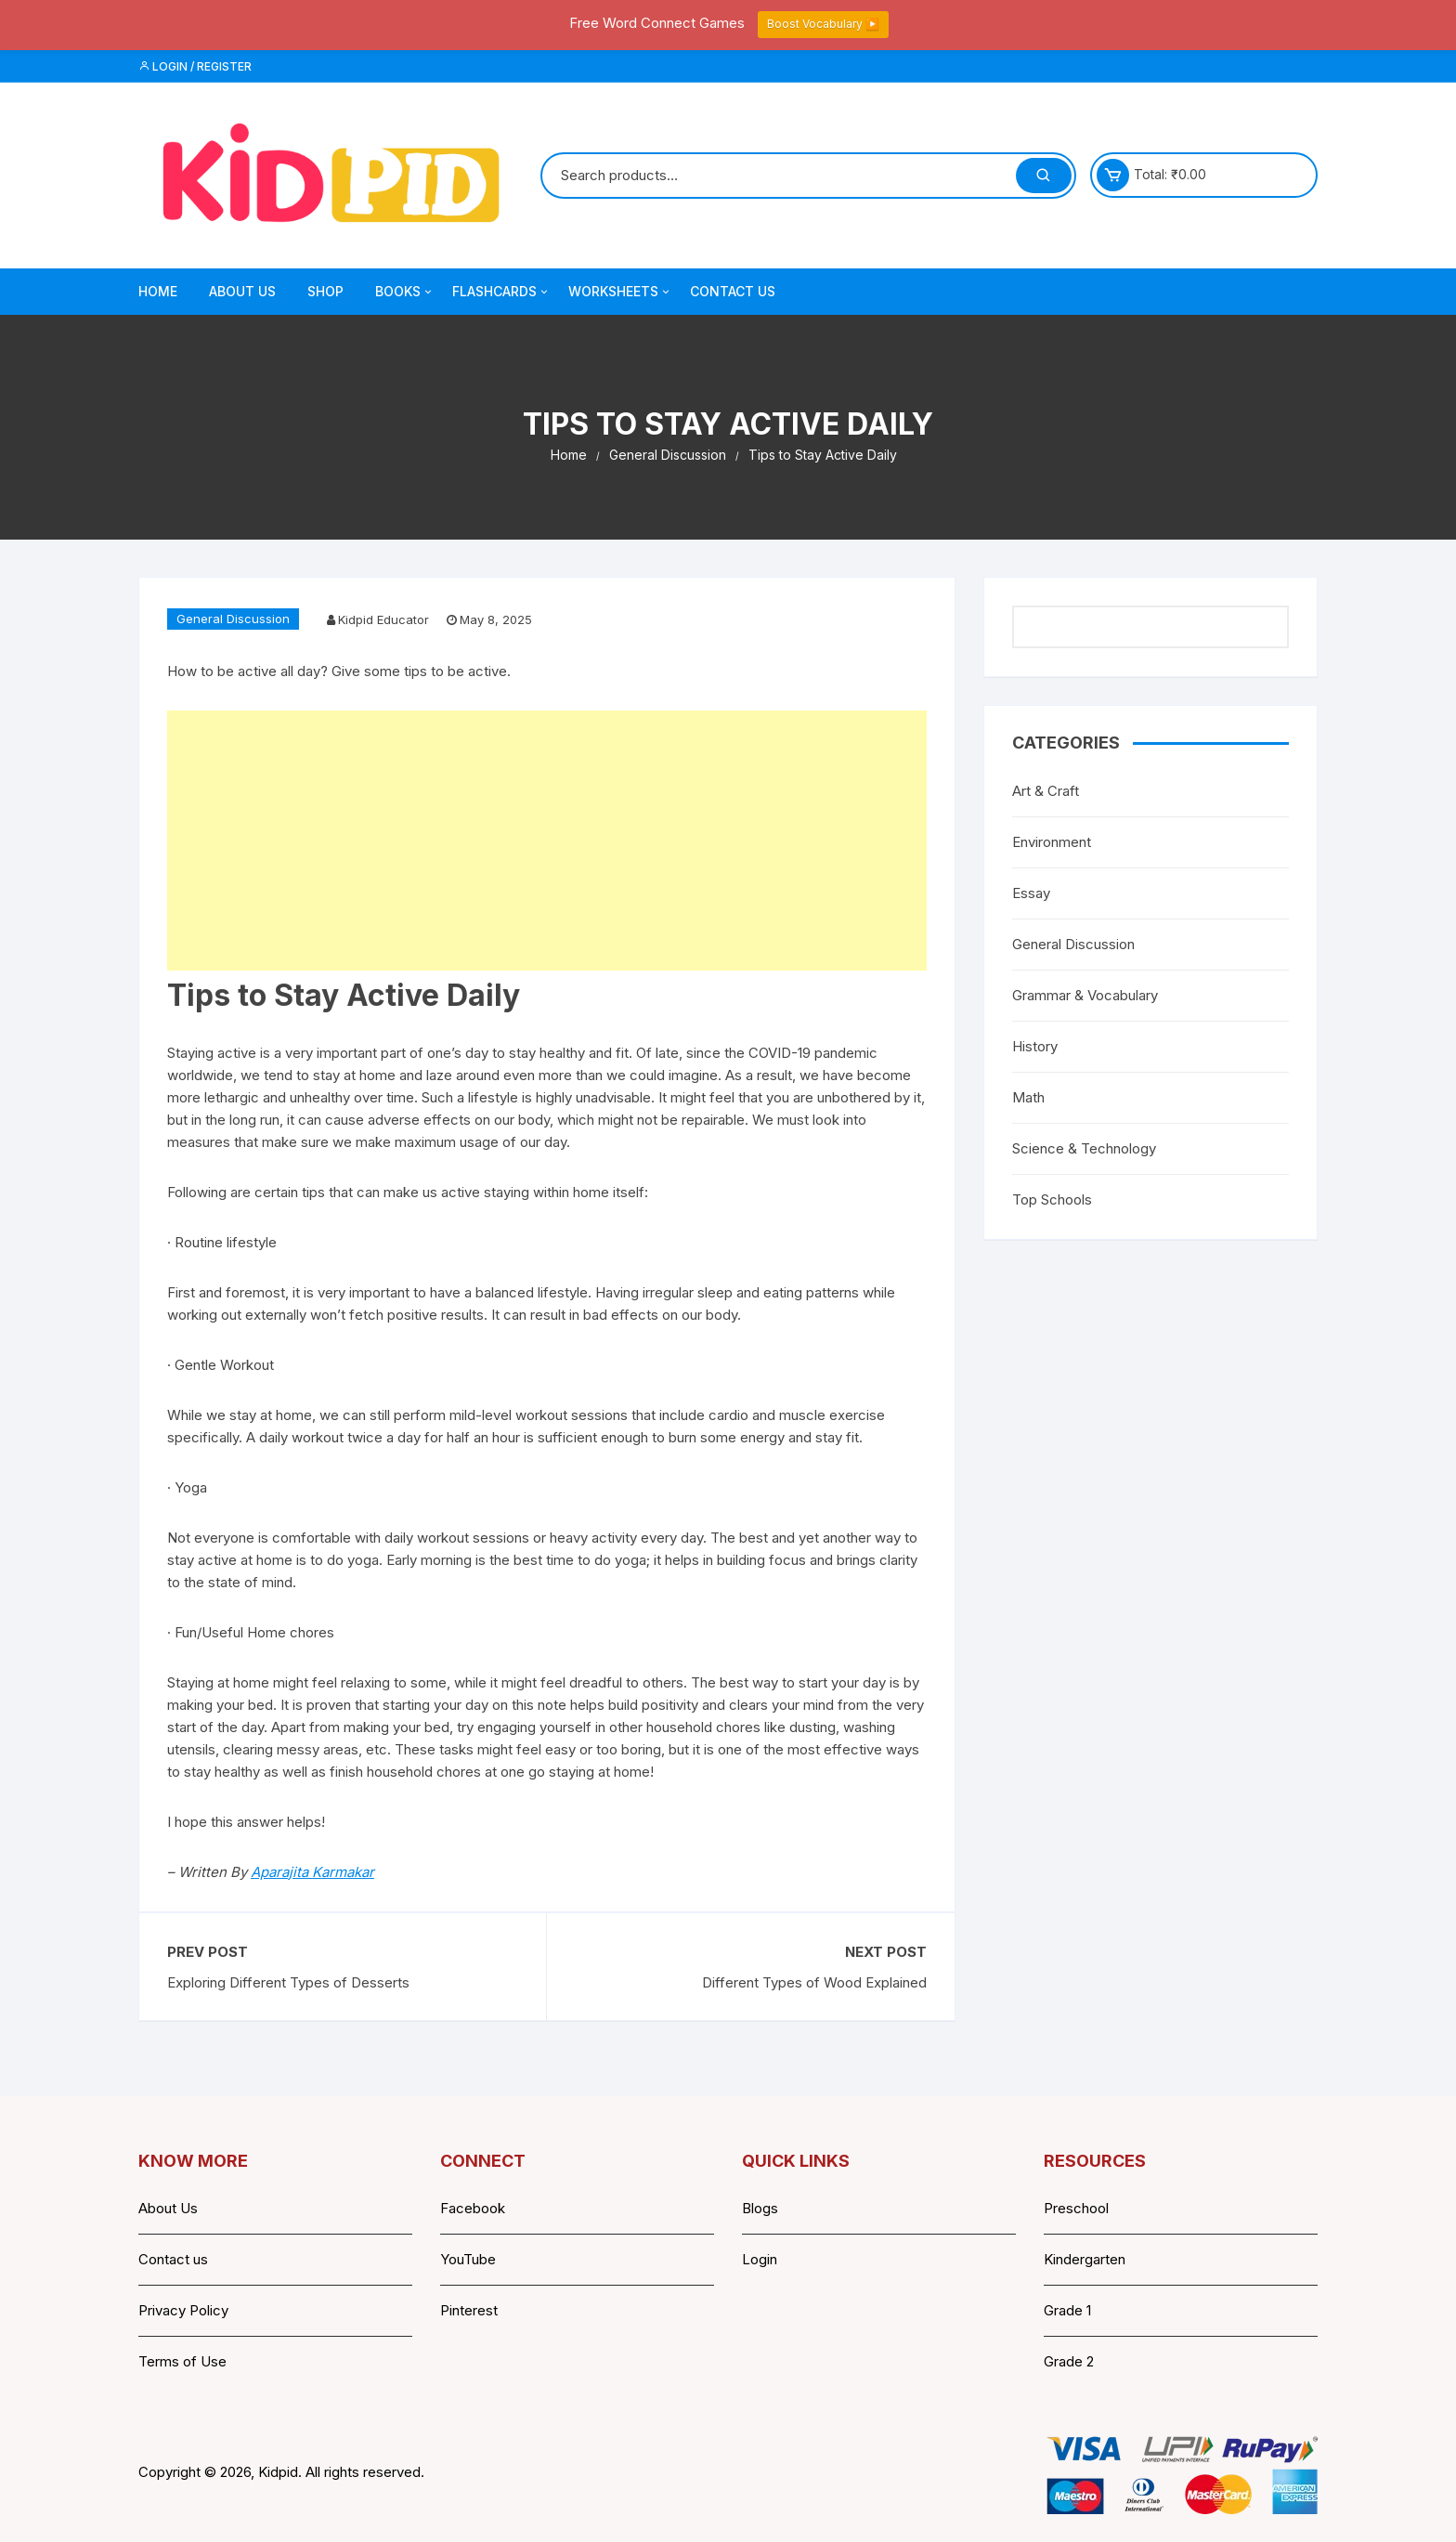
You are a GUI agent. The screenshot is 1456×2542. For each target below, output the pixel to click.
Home (157, 291)
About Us (242, 291)
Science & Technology (1084, 1148)
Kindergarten (1084, 2259)
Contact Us (732, 291)
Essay (1031, 893)
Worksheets (620, 291)
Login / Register (195, 66)
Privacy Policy (183, 2310)
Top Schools (1052, 1199)
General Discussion (233, 618)
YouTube (468, 2259)
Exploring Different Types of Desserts (288, 1982)
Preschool (1076, 2208)
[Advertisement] (547, 840)
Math (1028, 1097)
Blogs (760, 2208)
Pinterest (469, 2310)
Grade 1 (1067, 2310)
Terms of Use (182, 2361)
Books (405, 291)
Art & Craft (1045, 791)
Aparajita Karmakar (312, 1872)
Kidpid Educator (383, 619)
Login (759, 2259)
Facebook (472, 2208)
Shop (325, 291)
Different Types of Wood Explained (814, 1982)
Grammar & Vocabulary (1085, 995)
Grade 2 (1069, 2361)
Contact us (173, 2259)
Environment (1051, 842)
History (1035, 1046)
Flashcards (501, 291)
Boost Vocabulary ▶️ (823, 24)
